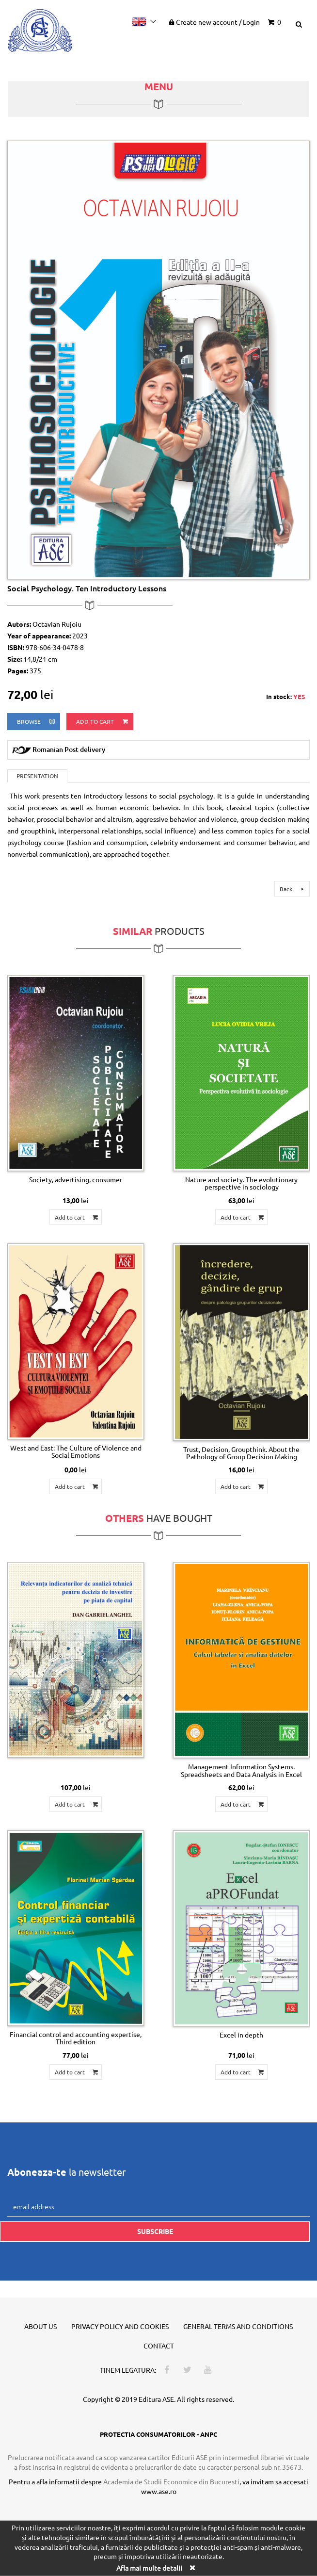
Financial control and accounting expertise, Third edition (76, 2038)
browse (36, 721)
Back (293, 888)
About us (40, 2326)
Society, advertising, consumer (75, 1179)
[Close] (192, 2567)
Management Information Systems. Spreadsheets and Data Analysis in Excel (241, 1770)
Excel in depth (241, 2034)
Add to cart (102, 721)
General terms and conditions (238, 2326)
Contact (158, 2345)
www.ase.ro (158, 2491)
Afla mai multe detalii (149, 2567)
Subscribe (155, 2231)
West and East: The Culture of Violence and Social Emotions (76, 1451)
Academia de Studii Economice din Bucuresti (171, 2481)
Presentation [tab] (37, 776)
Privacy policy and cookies (120, 2326)
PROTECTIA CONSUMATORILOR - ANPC (158, 2434)
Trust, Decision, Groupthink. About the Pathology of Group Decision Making (241, 1453)
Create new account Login (213, 21)
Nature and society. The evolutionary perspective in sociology (241, 1183)
